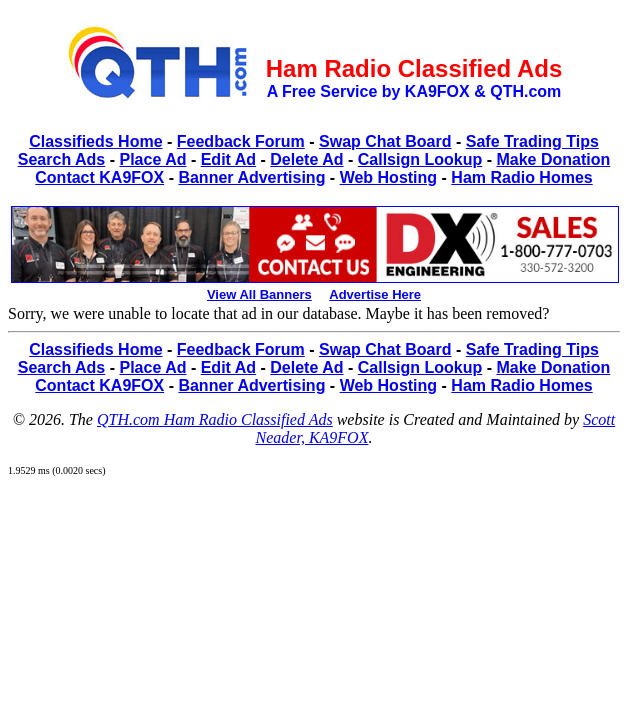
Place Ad (152, 159)
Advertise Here (375, 294)
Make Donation (553, 159)
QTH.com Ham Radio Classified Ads (215, 419)
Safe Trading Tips (532, 141)
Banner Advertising (251, 177)
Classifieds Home (95, 141)
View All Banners (259, 294)
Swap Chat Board (385, 141)
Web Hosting (388, 177)
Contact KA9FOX (99, 177)
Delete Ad (306, 159)
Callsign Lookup (420, 159)
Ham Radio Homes (521, 177)
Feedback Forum (241, 141)
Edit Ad (228, 159)
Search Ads (61, 159)
